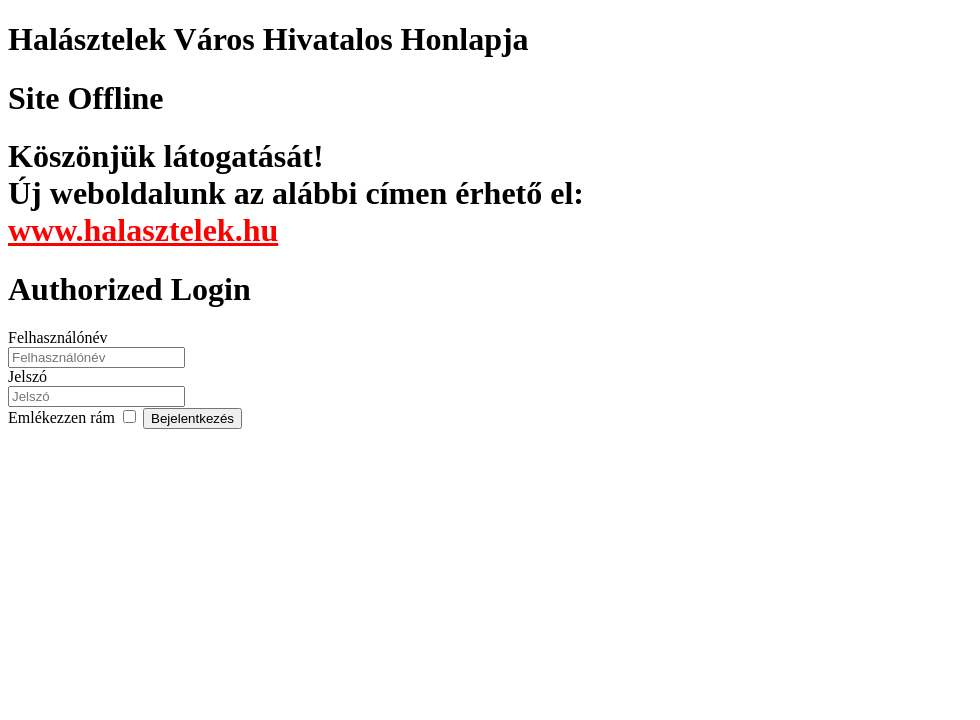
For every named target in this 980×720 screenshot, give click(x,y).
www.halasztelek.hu (143, 230)
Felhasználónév (58, 337)
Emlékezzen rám (75, 417)
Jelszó (27, 376)
